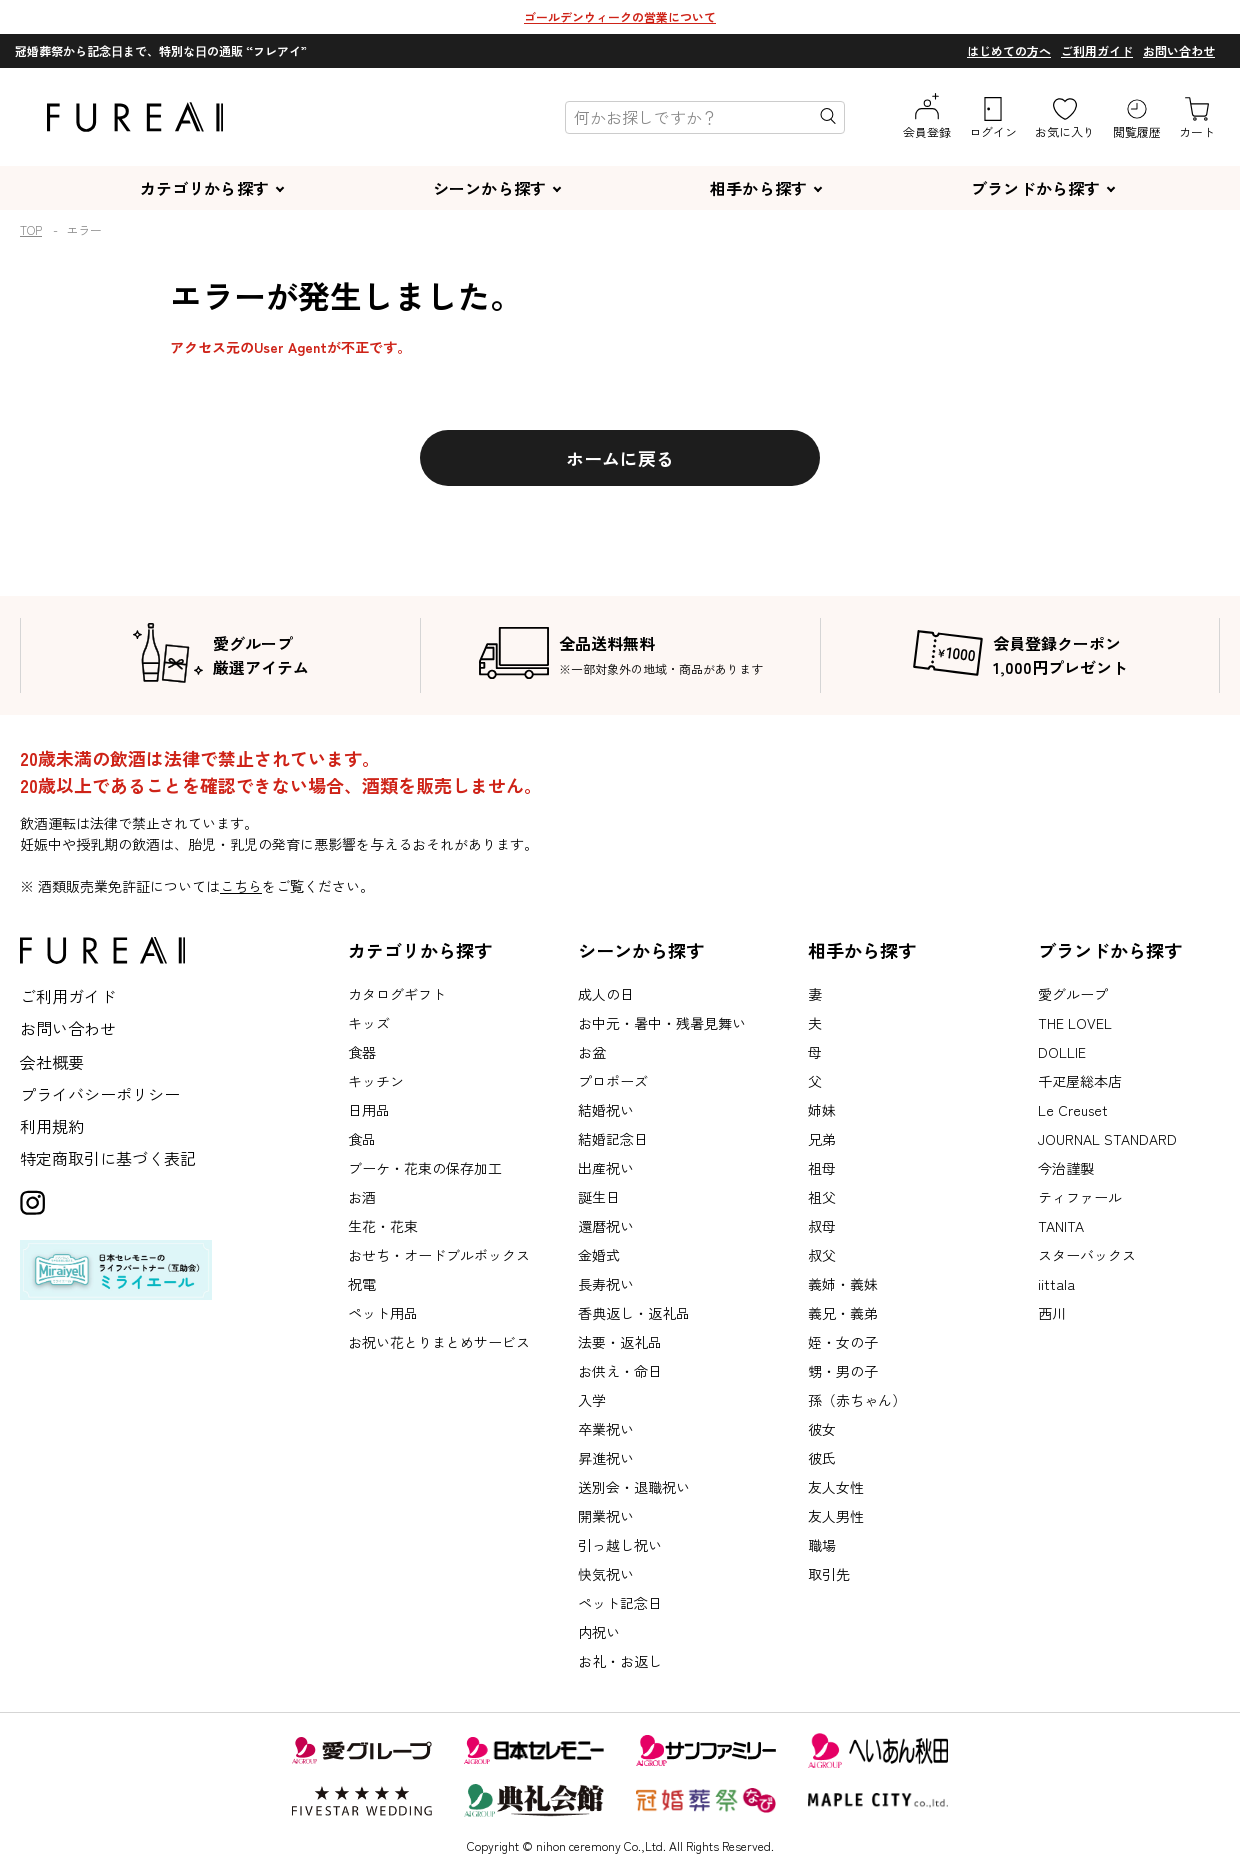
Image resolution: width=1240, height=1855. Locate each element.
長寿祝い (606, 1284)
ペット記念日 (620, 1603)
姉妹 (822, 1110)
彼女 (822, 1429)
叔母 (822, 1226)
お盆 (592, 1052)
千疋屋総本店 (1080, 1081)
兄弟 (822, 1139)
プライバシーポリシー (100, 1094)
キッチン (376, 1081)
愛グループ (1073, 994)
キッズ (369, 1023)
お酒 (362, 1197)
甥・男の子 (843, 1371)
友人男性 (836, 1516)
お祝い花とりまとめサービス (439, 1342)
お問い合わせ (1179, 50)
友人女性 (836, 1487)
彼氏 (822, 1458)
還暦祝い (606, 1226)
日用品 (369, 1110)
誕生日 (599, 1197)
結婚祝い (606, 1110)
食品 (362, 1139)
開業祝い (606, 1516)
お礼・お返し (620, 1661)
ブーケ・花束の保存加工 (425, 1168)
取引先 (829, 1574)
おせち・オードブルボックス (439, 1255)
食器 (362, 1052)
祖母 (822, 1168)
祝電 (362, 1284)
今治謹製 (1066, 1168)
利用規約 (52, 1126)
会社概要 (52, 1062)
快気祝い (606, 1574)
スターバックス (1087, 1255)
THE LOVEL (1075, 1023)
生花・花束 (383, 1226)
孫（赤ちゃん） (857, 1400)
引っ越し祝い (620, 1545)
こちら (241, 886)
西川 (1052, 1313)
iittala (1056, 1284)
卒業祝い (606, 1429)
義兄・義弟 (843, 1313)
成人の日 (606, 994)
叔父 (822, 1255)
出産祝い (606, 1168)
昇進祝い (606, 1458)
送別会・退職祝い (634, 1487)
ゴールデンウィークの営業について (620, 16)
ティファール (1080, 1197)
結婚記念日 (613, 1139)
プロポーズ (613, 1081)
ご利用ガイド (1097, 50)
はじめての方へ (1009, 50)
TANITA (1061, 1226)
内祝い (599, 1632)
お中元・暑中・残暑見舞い (662, 1023)
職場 (822, 1545)
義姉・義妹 (843, 1284)
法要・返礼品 (620, 1342)
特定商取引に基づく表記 (108, 1158)
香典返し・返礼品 (634, 1313)
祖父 (822, 1197)
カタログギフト (397, 994)
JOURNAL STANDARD (1107, 1139)
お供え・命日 (620, 1371)
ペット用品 (383, 1313)
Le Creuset (1073, 1110)
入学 (592, 1400)
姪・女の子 (843, 1342)
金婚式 (599, 1255)
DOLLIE (1062, 1052)
